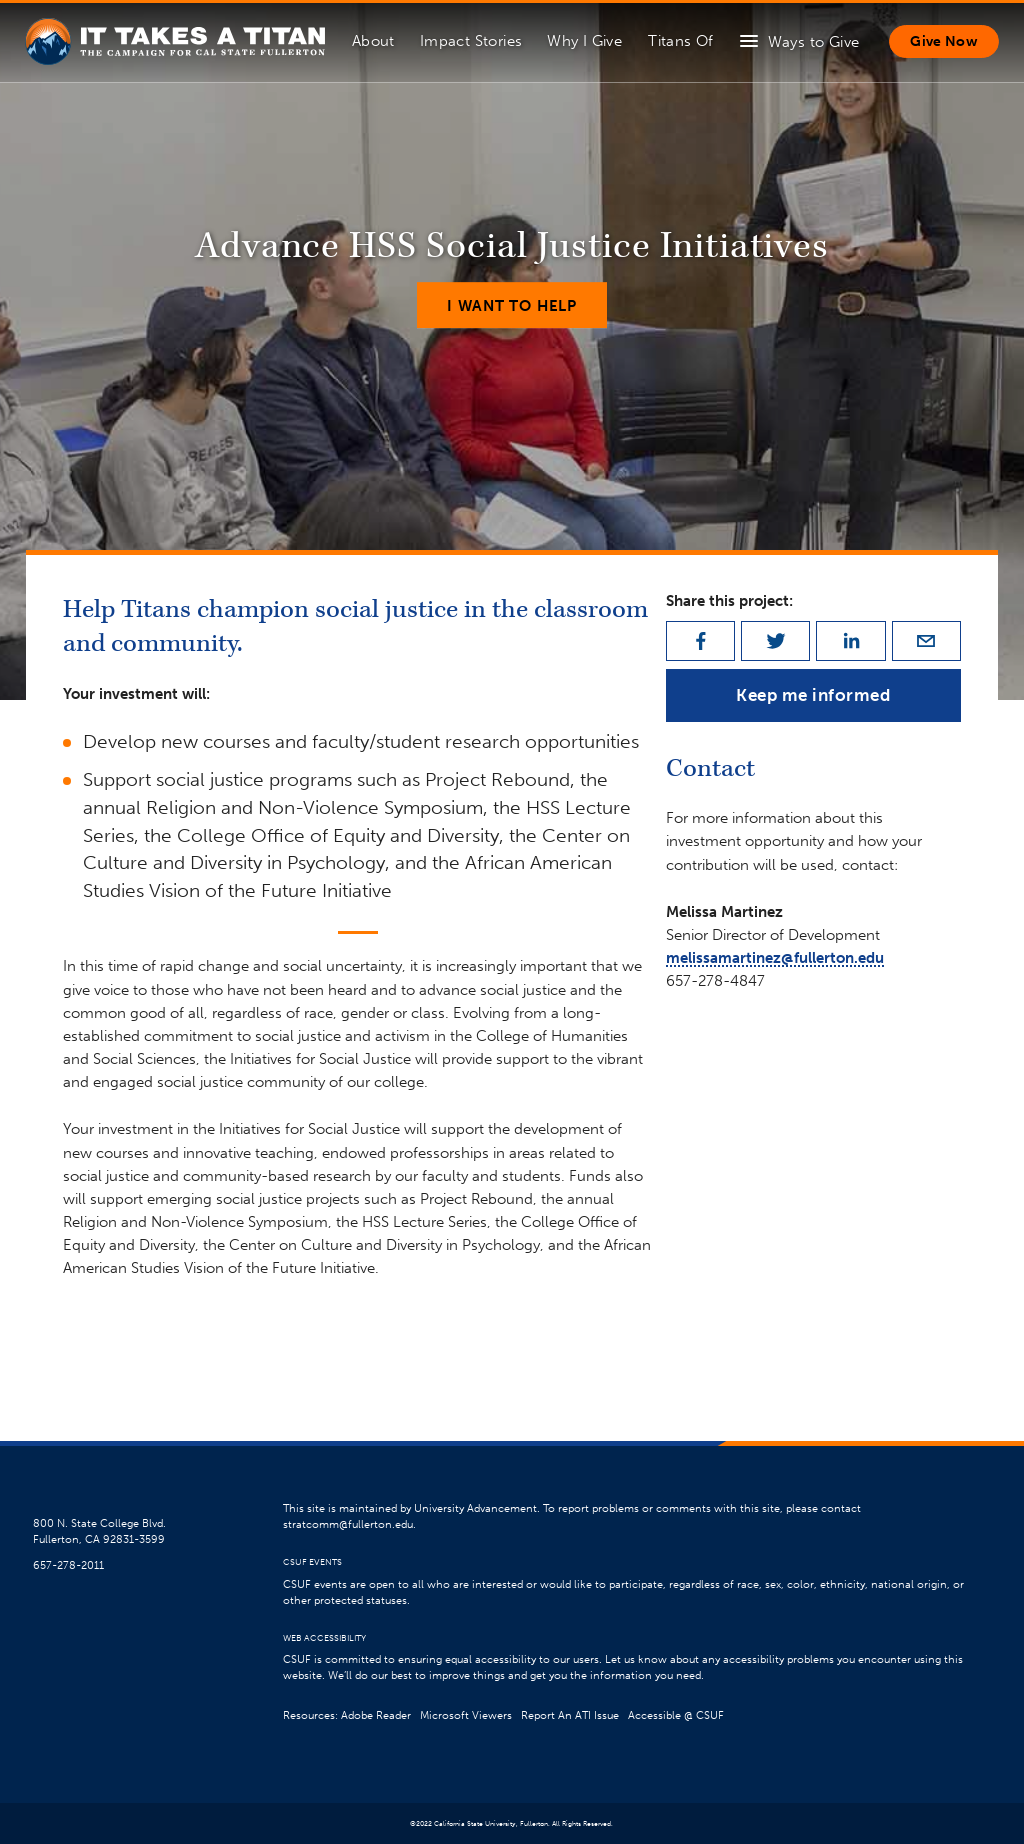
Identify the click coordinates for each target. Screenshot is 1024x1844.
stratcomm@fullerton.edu (348, 1524)
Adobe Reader (376, 1715)
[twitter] (775, 641)
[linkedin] (850, 641)
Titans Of (680, 40)
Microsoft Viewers (466, 1715)
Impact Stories (471, 40)
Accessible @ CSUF (676, 1715)
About (373, 40)
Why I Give (584, 40)
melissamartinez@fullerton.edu (775, 957)
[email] (926, 641)
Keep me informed (813, 695)
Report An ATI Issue (570, 1715)
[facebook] (700, 641)
